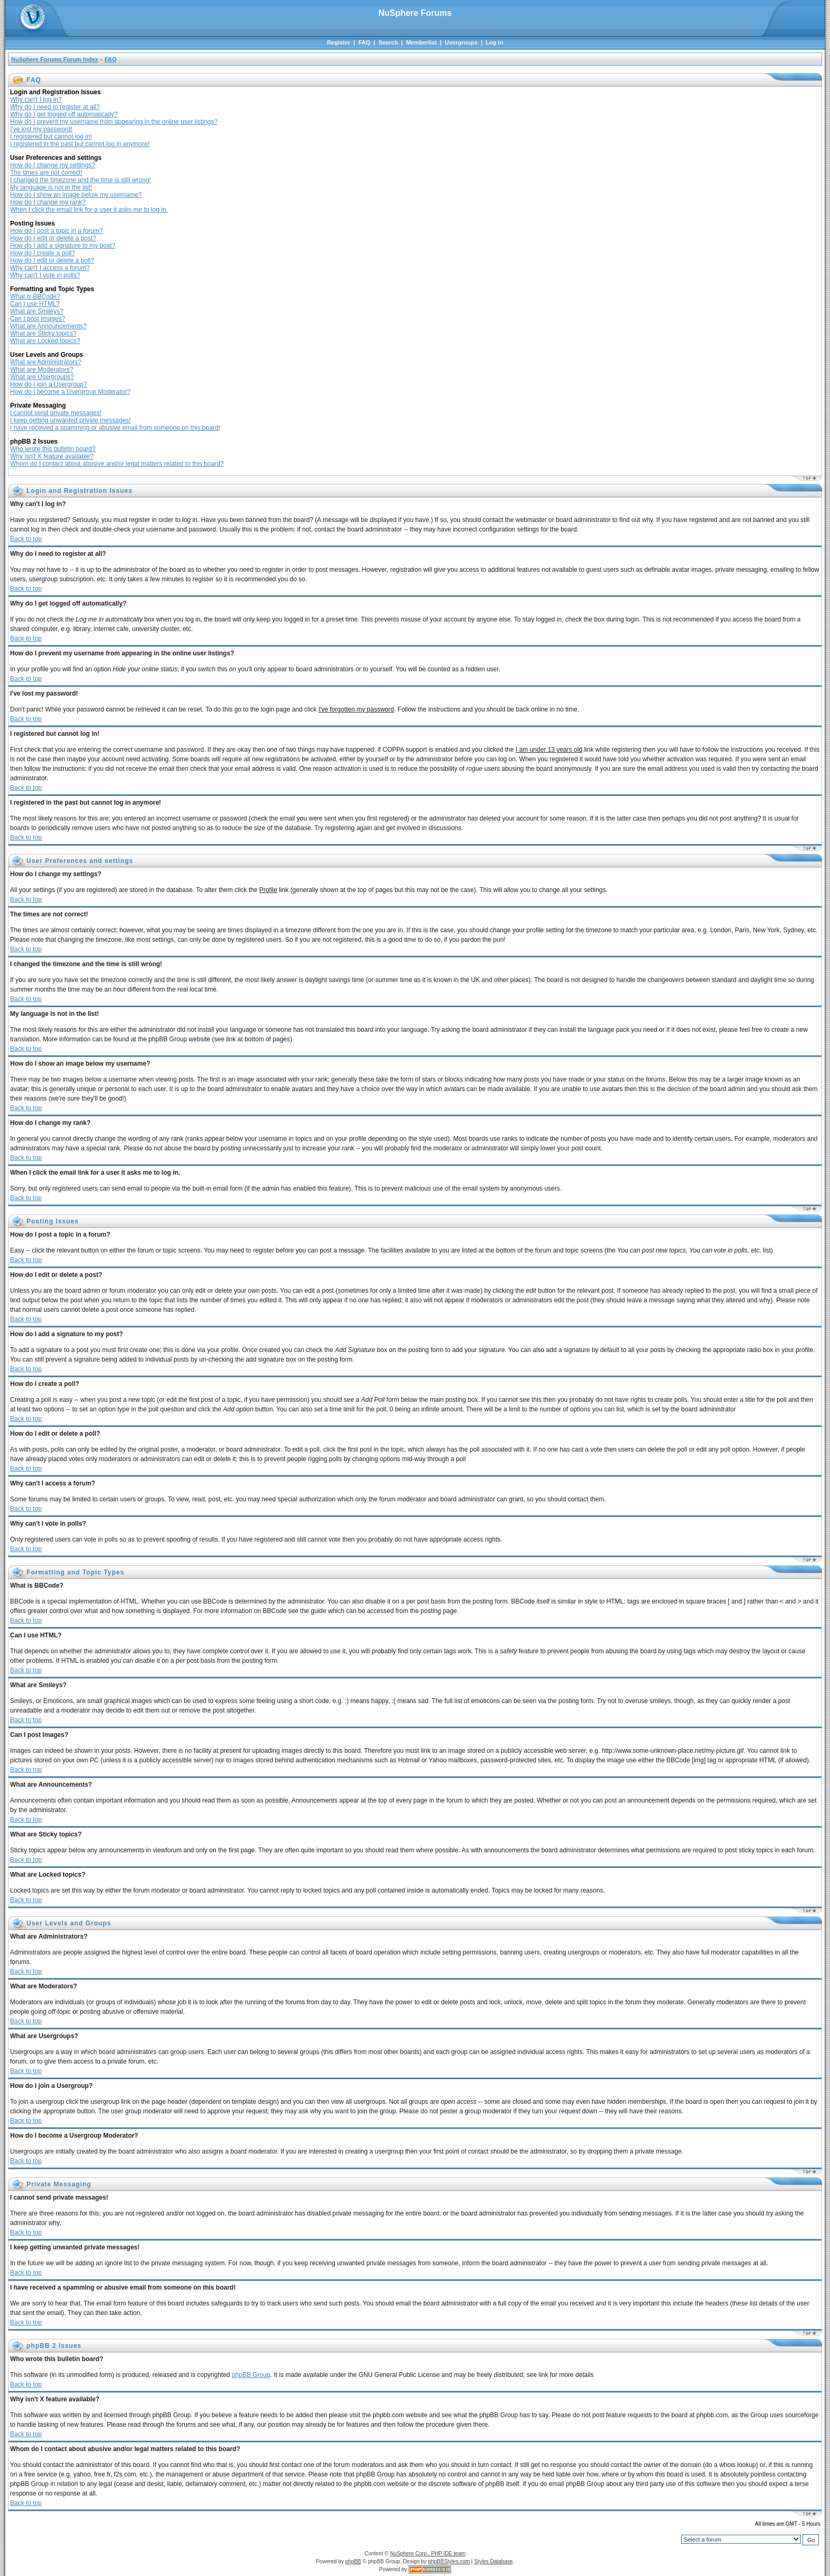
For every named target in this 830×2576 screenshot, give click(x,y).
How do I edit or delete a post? (53, 238)
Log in (494, 42)
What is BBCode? (35, 296)
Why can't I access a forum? (49, 268)
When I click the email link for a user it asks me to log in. (89, 209)
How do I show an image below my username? (76, 195)
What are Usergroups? (42, 377)
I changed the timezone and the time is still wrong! (80, 180)
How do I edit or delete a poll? (52, 260)
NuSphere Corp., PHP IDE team (428, 2553)
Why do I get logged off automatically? (64, 114)
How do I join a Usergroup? (48, 384)
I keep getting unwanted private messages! (70, 420)
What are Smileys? (37, 311)
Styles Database (493, 2561)
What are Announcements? (48, 326)
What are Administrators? (46, 362)
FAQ (364, 42)
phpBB (353, 2561)
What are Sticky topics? (43, 333)
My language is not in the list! (51, 187)
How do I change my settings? (52, 165)
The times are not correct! (46, 172)
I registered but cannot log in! (51, 136)
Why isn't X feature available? (52, 456)
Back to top (26, 539)
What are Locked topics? (45, 341)
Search (388, 42)
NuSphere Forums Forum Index (54, 59)
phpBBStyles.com (449, 2561)
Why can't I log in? (36, 99)
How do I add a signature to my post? (62, 245)
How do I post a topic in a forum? (56, 231)
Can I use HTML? (35, 304)
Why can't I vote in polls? (45, 275)
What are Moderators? (41, 369)
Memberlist (421, 42)
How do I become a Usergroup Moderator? (70, 391)
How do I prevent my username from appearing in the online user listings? (114, 121)
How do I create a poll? (42, 253)
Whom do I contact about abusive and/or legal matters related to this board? (117, 463)
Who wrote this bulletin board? (52, 449)
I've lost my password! (41, 129)
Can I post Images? (37, 318)
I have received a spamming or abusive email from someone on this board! (115, 427)
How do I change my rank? (48, 202)
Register (338, 42)
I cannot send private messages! (56, 413)
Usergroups (461, 42)
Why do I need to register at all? (55, 107)
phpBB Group (251, 2375)
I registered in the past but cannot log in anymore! (80, 144)
